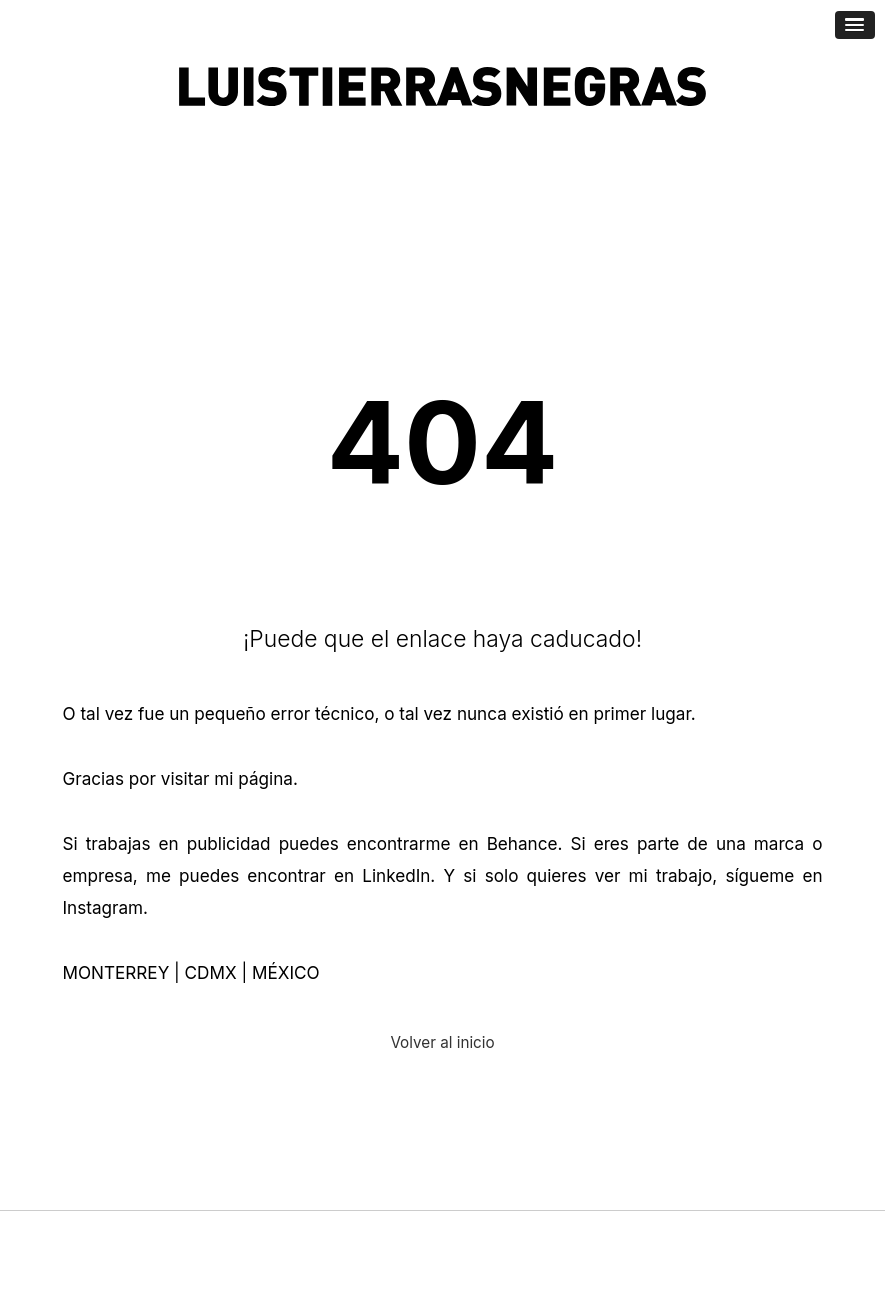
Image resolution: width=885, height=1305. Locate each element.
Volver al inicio (442, 1042)
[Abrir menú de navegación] (855, 25)
